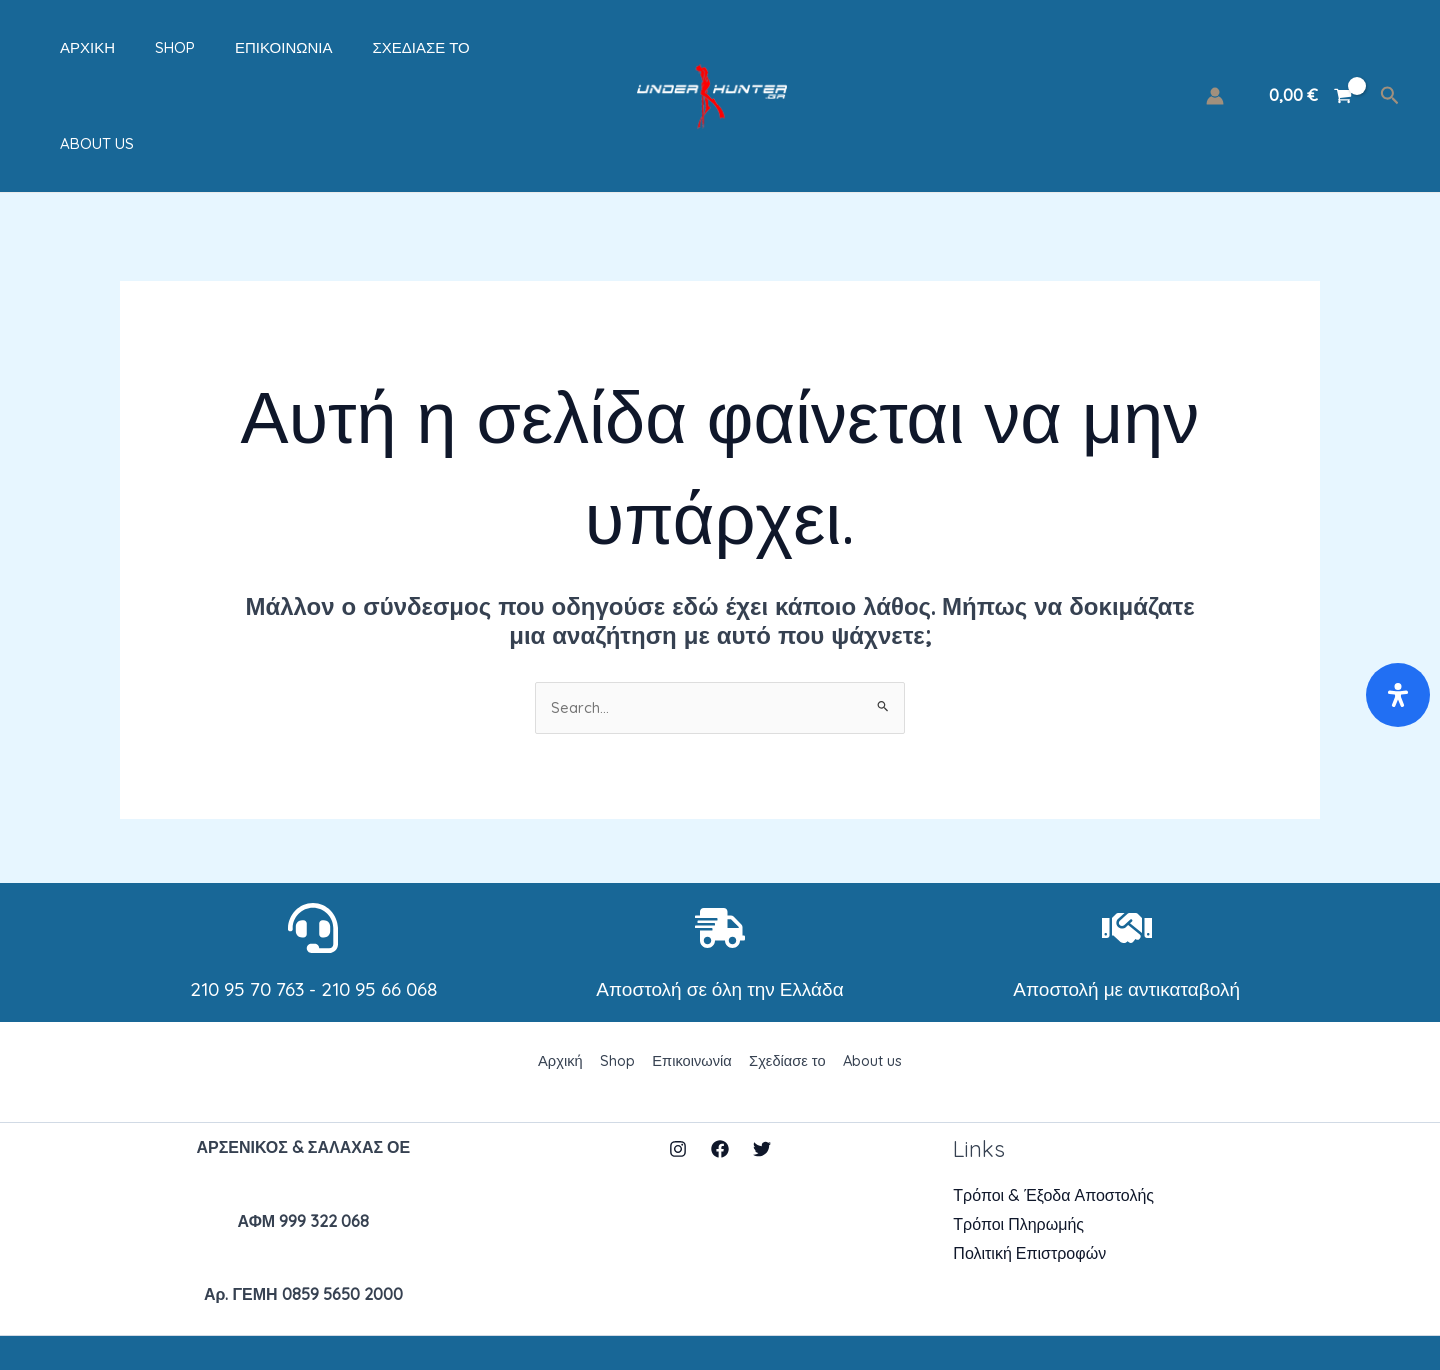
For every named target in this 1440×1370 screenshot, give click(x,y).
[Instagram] (678, 1063)
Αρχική (67, 51)
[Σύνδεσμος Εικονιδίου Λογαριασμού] (1215, 52)
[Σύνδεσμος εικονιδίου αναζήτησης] (1390, 52)
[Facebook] (720, 1063)
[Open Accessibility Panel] (1398, 695)
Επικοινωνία (243, 51)
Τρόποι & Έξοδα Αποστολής (1053, 1110)
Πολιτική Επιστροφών (1029, 1167)
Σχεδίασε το (370, 51)
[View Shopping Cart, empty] (1310, 52)
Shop (145, 51)
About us (487, 51)
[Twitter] (762, 1063)
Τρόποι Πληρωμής (1018, 1139)
